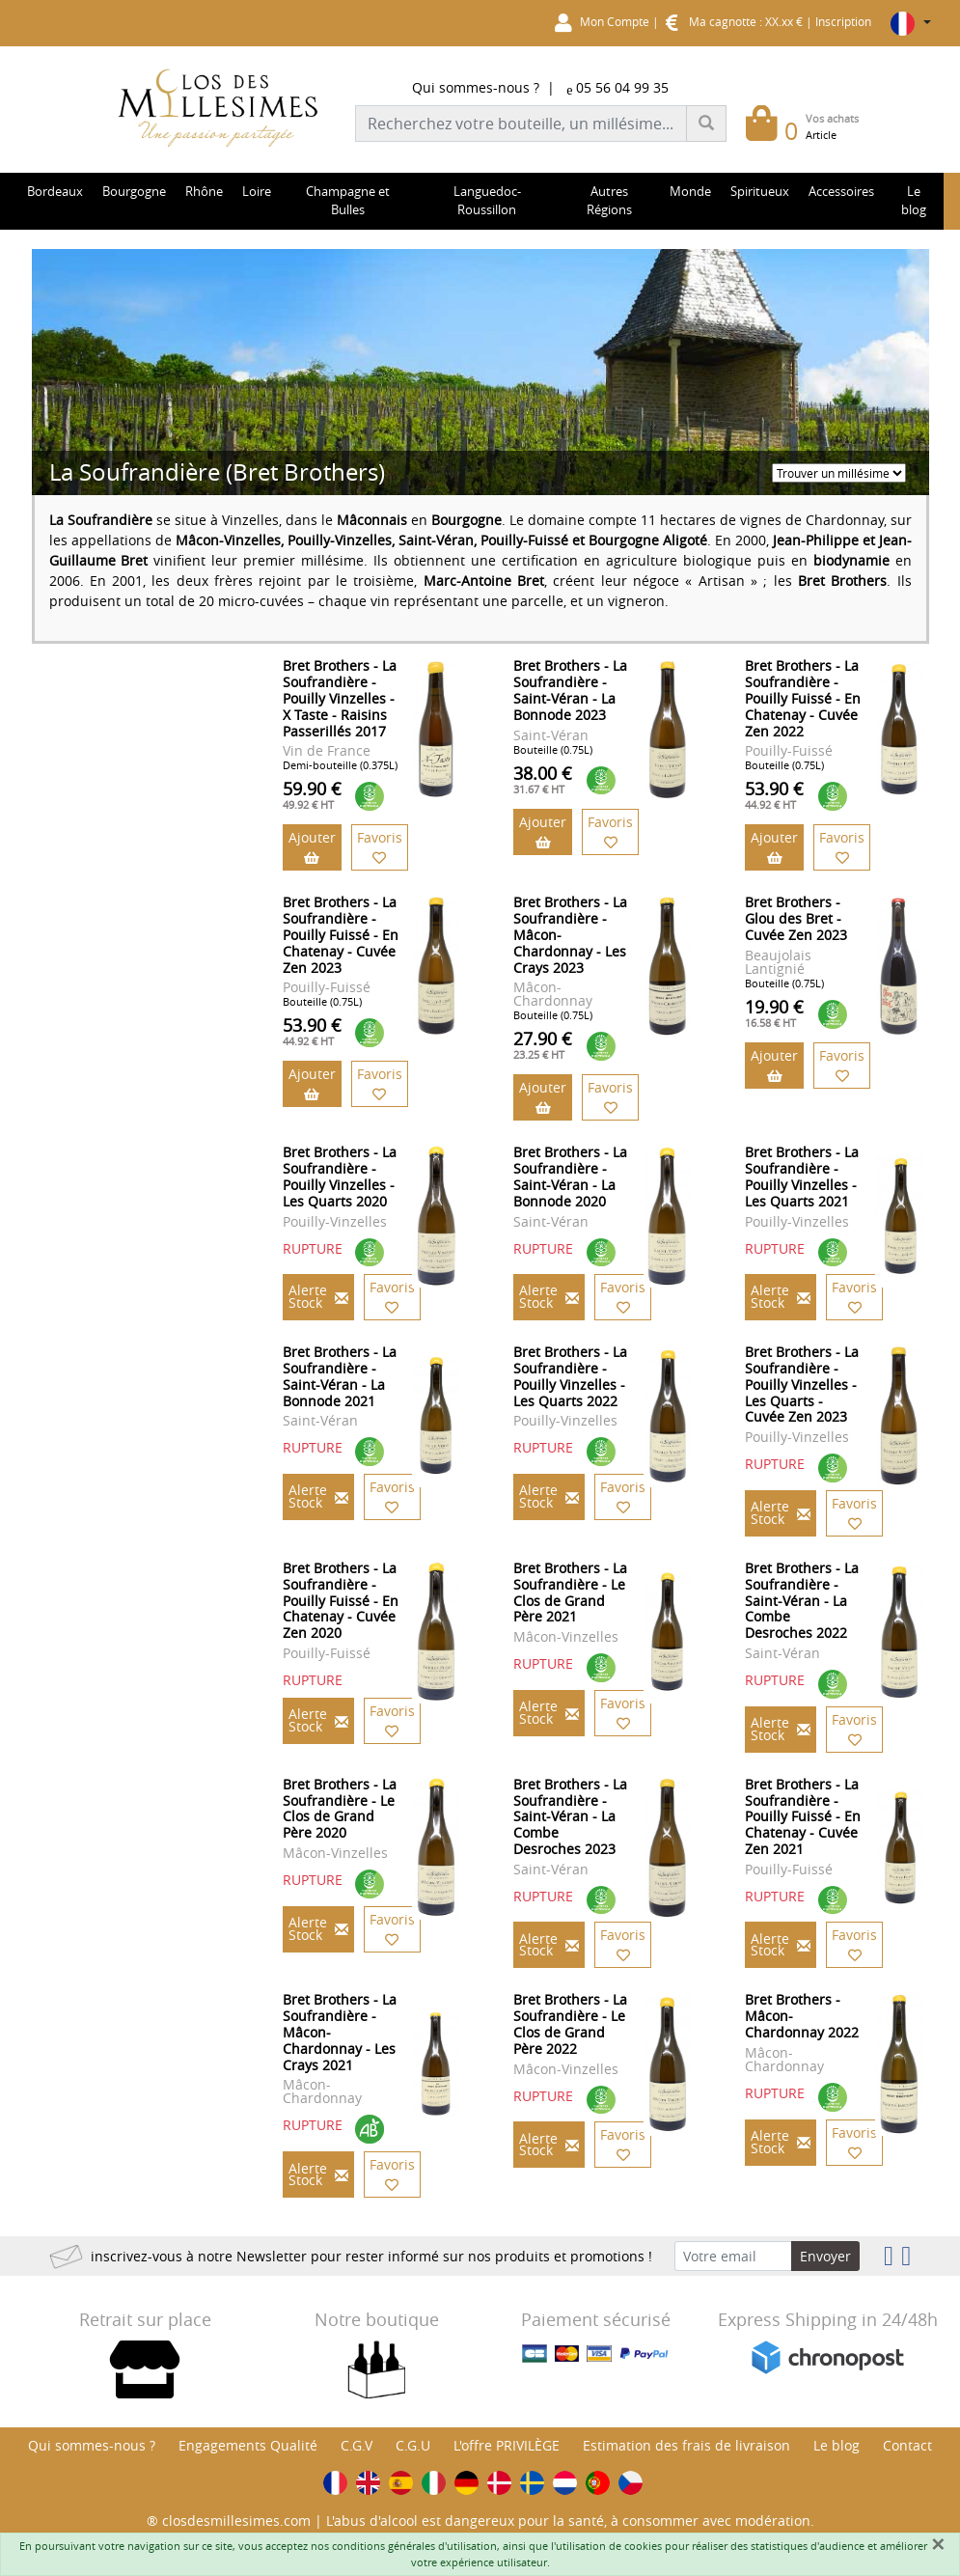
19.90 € (774, 1012)
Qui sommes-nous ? (475, 87)
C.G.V (356, 2445)
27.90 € (542, 1044)
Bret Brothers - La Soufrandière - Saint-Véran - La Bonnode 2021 (340, 1376)
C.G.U (413, 2445)
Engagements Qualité (247, 2445)
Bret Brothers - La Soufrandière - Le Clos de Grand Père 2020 (340, 1808)
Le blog (836, 2445)
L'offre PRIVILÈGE (506, 2445)
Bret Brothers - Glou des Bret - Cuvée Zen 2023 (796, 918)
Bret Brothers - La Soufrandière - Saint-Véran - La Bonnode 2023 (570, 689)
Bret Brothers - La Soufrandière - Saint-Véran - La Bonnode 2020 (570, 1176)
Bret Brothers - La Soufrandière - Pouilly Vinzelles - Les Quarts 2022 (570, 1376)
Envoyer (825, 2256)
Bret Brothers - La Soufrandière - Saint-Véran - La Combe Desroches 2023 (570, 1816)
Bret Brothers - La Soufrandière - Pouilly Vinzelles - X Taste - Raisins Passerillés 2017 (340, 697)
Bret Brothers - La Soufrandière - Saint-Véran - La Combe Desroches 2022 (802, 1600)
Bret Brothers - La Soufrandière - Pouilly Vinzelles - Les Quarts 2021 (802, 1176)
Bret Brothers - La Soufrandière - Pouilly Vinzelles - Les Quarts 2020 (340, 1176)
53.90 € (774, 794)
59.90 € (312, 794)
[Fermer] (938, 2544)
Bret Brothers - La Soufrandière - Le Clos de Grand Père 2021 (570, 1592)
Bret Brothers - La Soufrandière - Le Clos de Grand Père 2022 (570, 2023)
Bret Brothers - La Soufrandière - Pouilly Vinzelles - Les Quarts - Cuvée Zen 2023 (802, 1384)
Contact (907, 2445)
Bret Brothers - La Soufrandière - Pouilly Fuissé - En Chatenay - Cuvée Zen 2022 (803, 697)
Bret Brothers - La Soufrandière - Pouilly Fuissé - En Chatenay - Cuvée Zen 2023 (340, 934)
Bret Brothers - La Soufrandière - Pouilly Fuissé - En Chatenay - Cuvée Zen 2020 (340, 1600)
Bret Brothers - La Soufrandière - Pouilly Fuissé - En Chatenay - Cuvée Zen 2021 (803, 1816)
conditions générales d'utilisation (414, 2545)
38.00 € (542, 779)
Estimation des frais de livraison (686, 2445)
